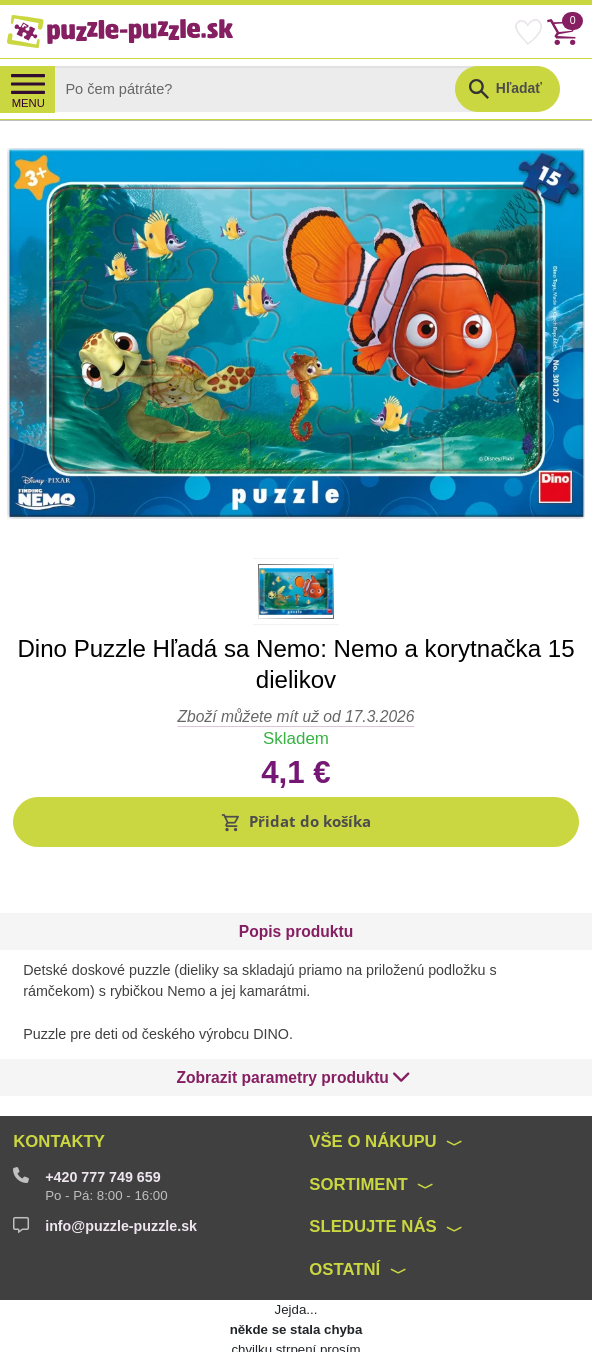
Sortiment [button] (358, 1137)
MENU (28, 103)
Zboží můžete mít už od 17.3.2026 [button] (296, 716)
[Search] (270, 89)
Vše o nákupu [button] (372, 1094)
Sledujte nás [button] (372, 1180)
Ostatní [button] (344, 1222)
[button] (295, 822)
